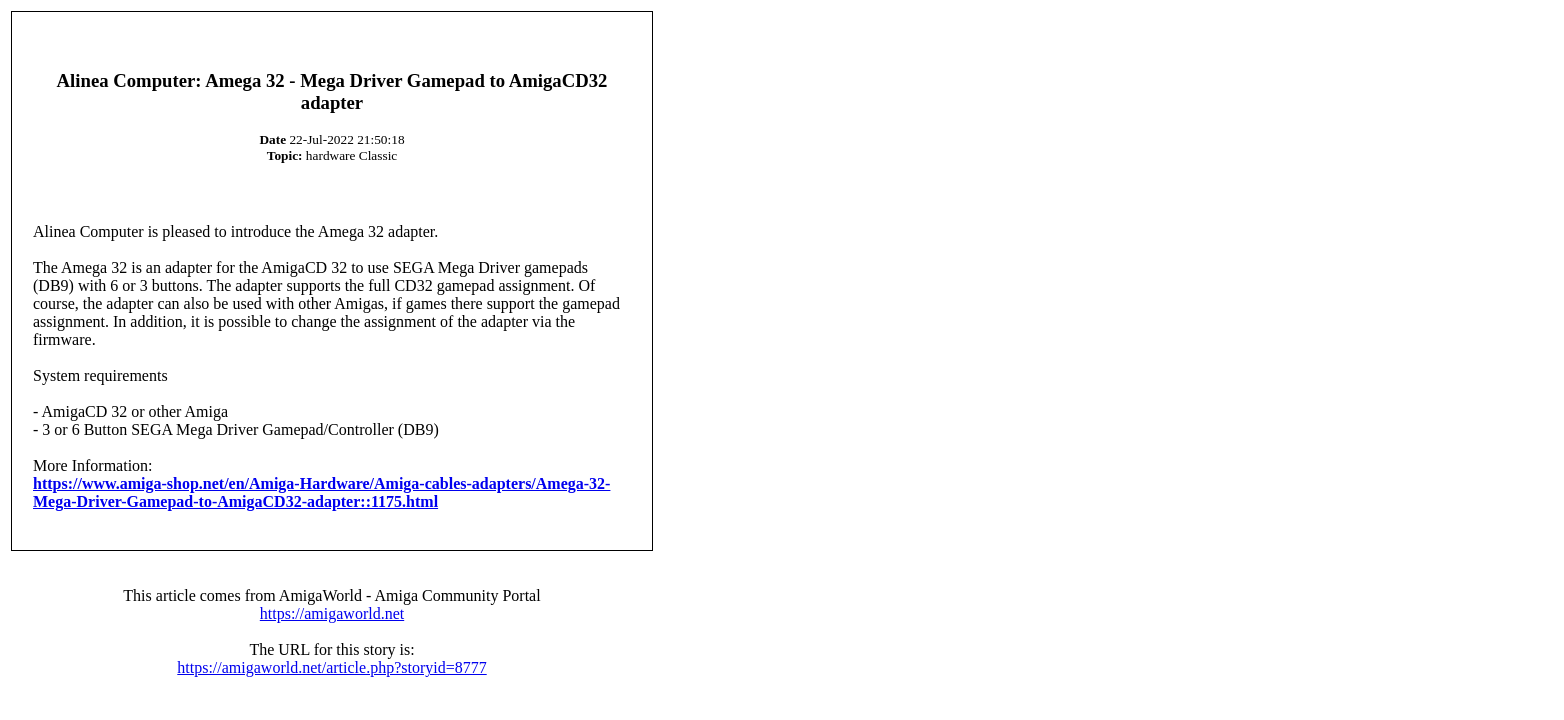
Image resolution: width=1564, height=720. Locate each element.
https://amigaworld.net (332, 613)
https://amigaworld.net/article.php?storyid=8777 (331, 667)
